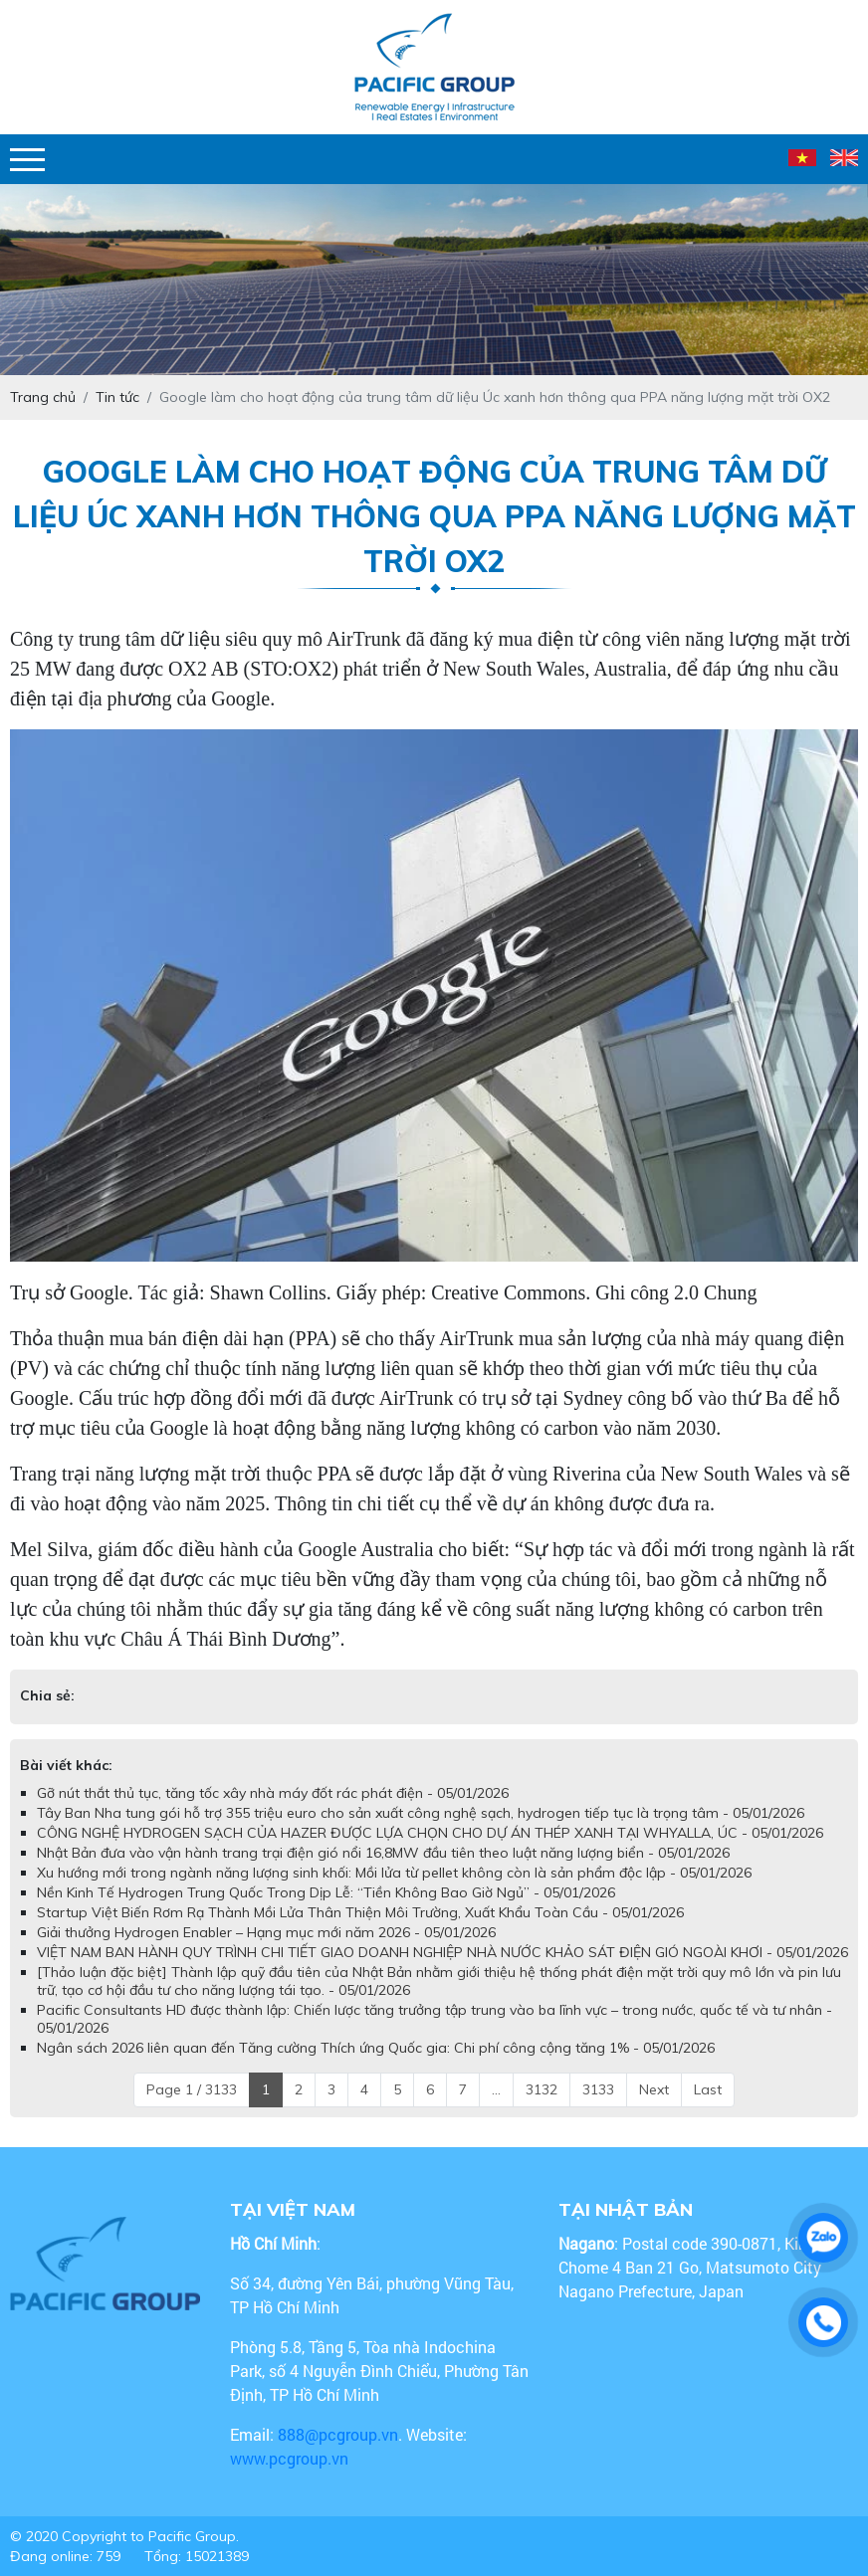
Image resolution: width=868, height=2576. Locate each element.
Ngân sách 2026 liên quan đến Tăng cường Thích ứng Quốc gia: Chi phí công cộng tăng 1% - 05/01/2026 (376, 2048)
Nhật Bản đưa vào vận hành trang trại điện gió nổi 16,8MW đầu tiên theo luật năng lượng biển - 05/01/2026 (383, 1853)
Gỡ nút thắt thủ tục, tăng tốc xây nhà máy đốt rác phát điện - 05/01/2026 (273, 1793)
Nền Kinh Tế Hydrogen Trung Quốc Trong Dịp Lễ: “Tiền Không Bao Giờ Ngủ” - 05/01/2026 (326, 1892)
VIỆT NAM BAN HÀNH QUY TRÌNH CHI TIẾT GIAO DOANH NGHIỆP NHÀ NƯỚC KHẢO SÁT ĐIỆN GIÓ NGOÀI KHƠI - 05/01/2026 (442, 1952)
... (496, 2089)
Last (708, 2089)
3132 (541, 2089)
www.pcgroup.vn (291, 2458)
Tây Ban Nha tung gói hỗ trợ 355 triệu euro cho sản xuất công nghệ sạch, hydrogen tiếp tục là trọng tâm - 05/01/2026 (420, 1813)
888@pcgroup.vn (338, 2434)
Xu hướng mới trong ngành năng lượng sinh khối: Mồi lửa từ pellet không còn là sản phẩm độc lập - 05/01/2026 (394, 1873)
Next (654, 2089)
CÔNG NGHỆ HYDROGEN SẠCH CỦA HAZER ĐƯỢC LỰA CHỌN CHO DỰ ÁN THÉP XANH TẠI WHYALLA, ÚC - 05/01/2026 (430, 1833)
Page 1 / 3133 (191, 2089)
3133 (598, 2089)
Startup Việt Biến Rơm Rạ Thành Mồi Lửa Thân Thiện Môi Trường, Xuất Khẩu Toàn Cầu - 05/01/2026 (360, 1912)
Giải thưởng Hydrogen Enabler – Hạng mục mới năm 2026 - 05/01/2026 (266, 1932)
